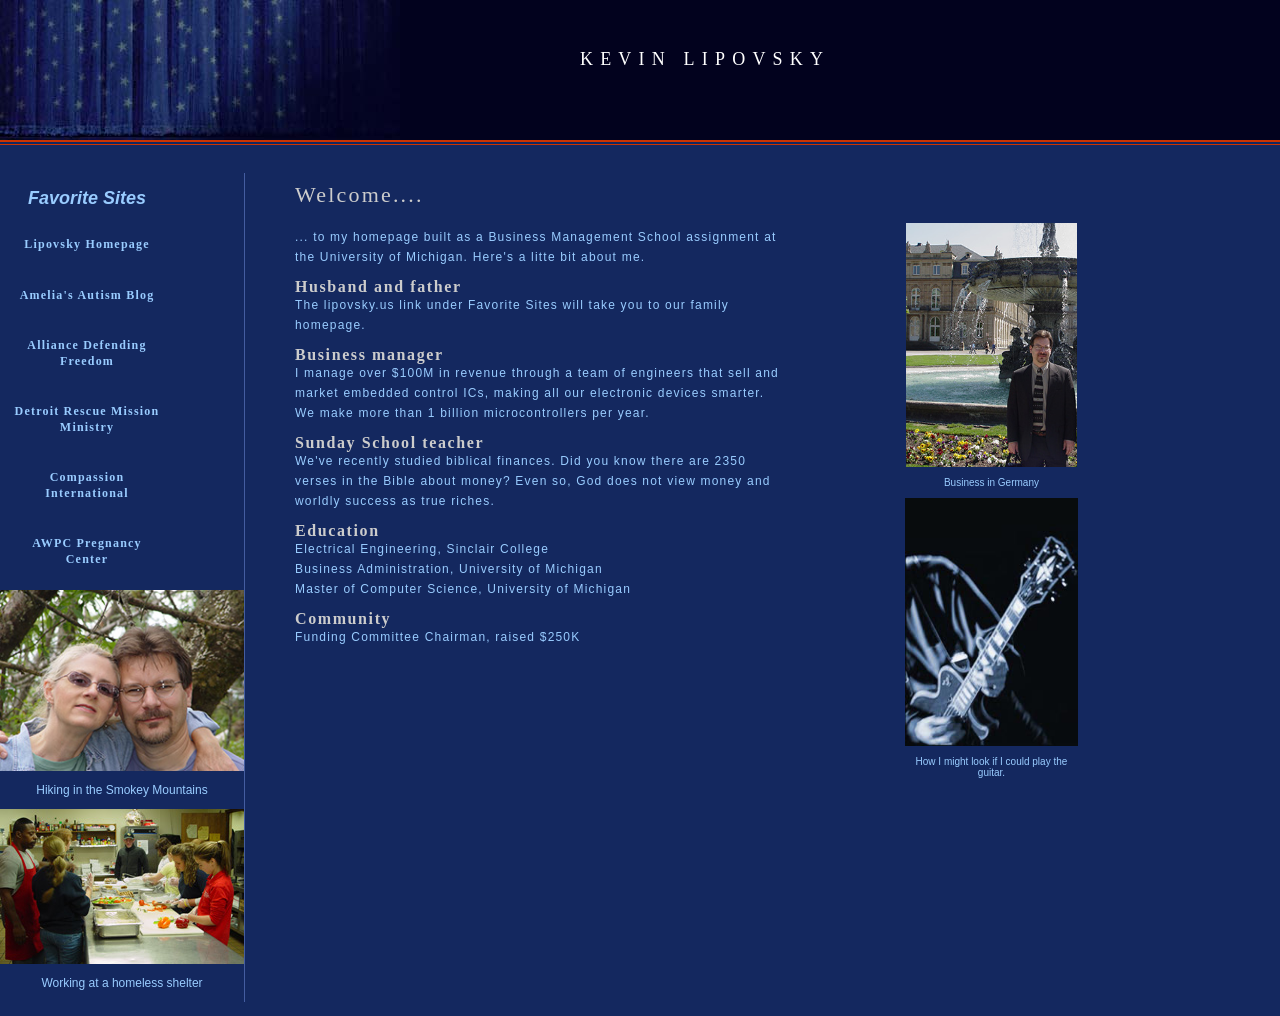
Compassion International (87, 485)
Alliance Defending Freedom (86, 353)
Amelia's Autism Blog (87, 295)
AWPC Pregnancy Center (87, 551)
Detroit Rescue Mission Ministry (87, 419)
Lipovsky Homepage (86, 244)
